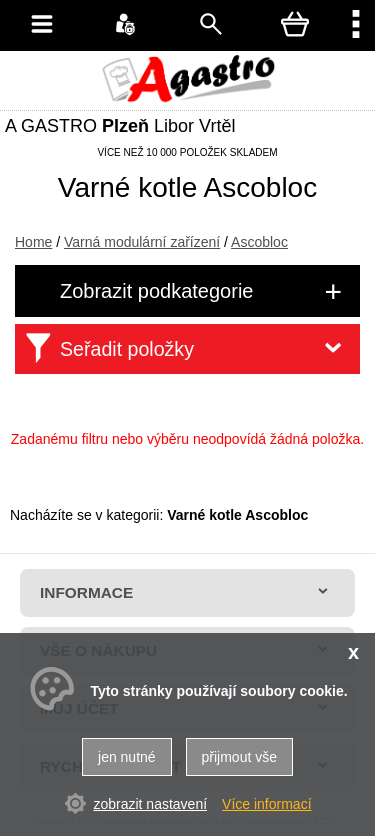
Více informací (266, 804)
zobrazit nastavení (150, 804)
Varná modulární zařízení (142, 242)
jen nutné (127, 757)
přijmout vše (239, 757)
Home (33, 242)
